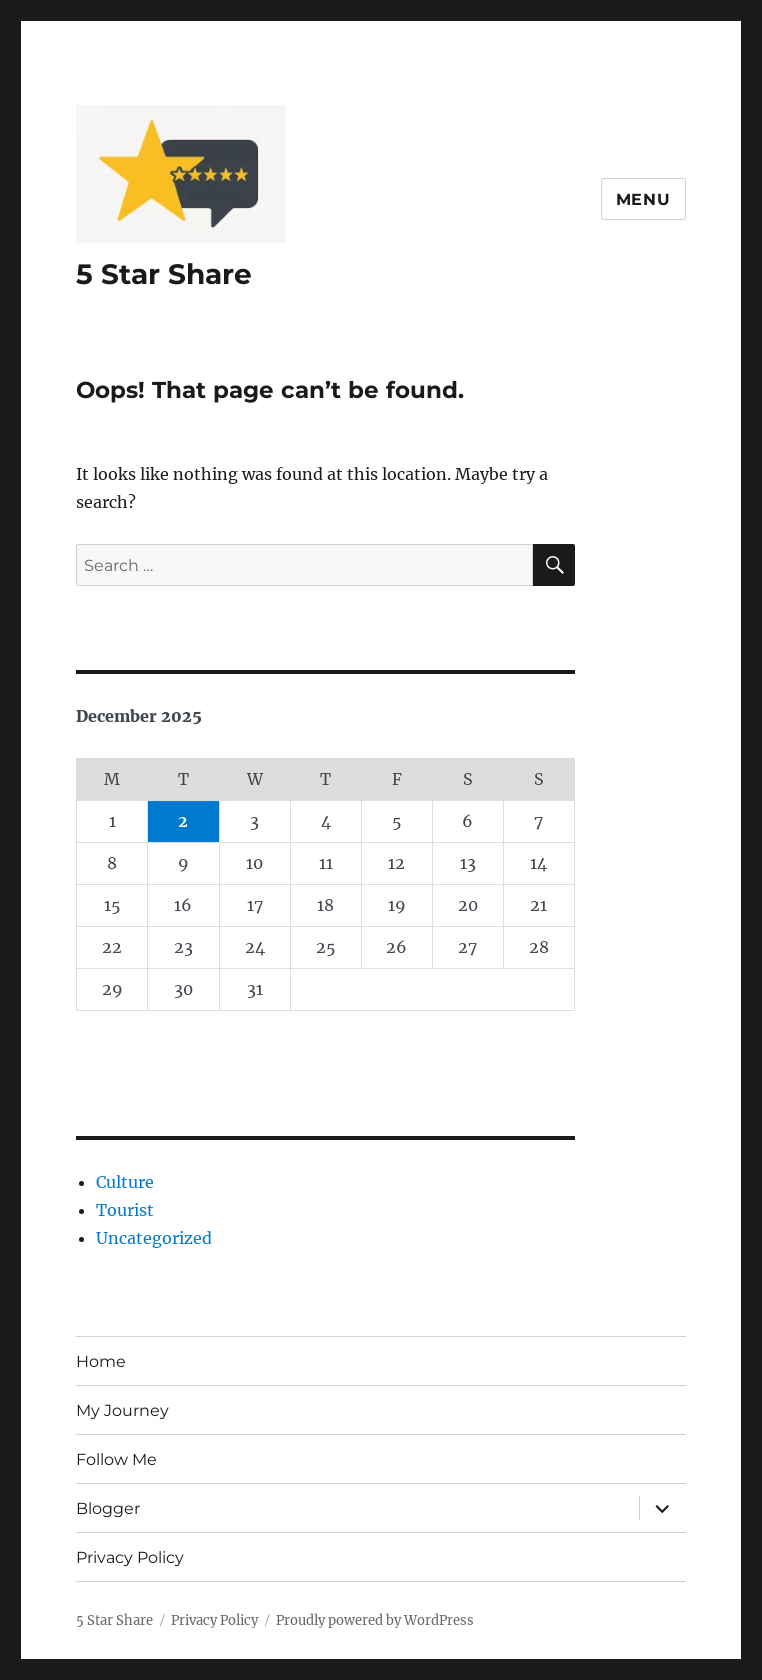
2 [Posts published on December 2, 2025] (183, 821)
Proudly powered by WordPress (375, 1620)
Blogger (108, 1508)
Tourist (125, 1210)
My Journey (122, 1410)
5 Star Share (164, 274)
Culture (125, 1182)
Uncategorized (154, 1238)
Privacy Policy (130, 1557)
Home (101, 1361)
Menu (643, 199)
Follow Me (116, 1459)
